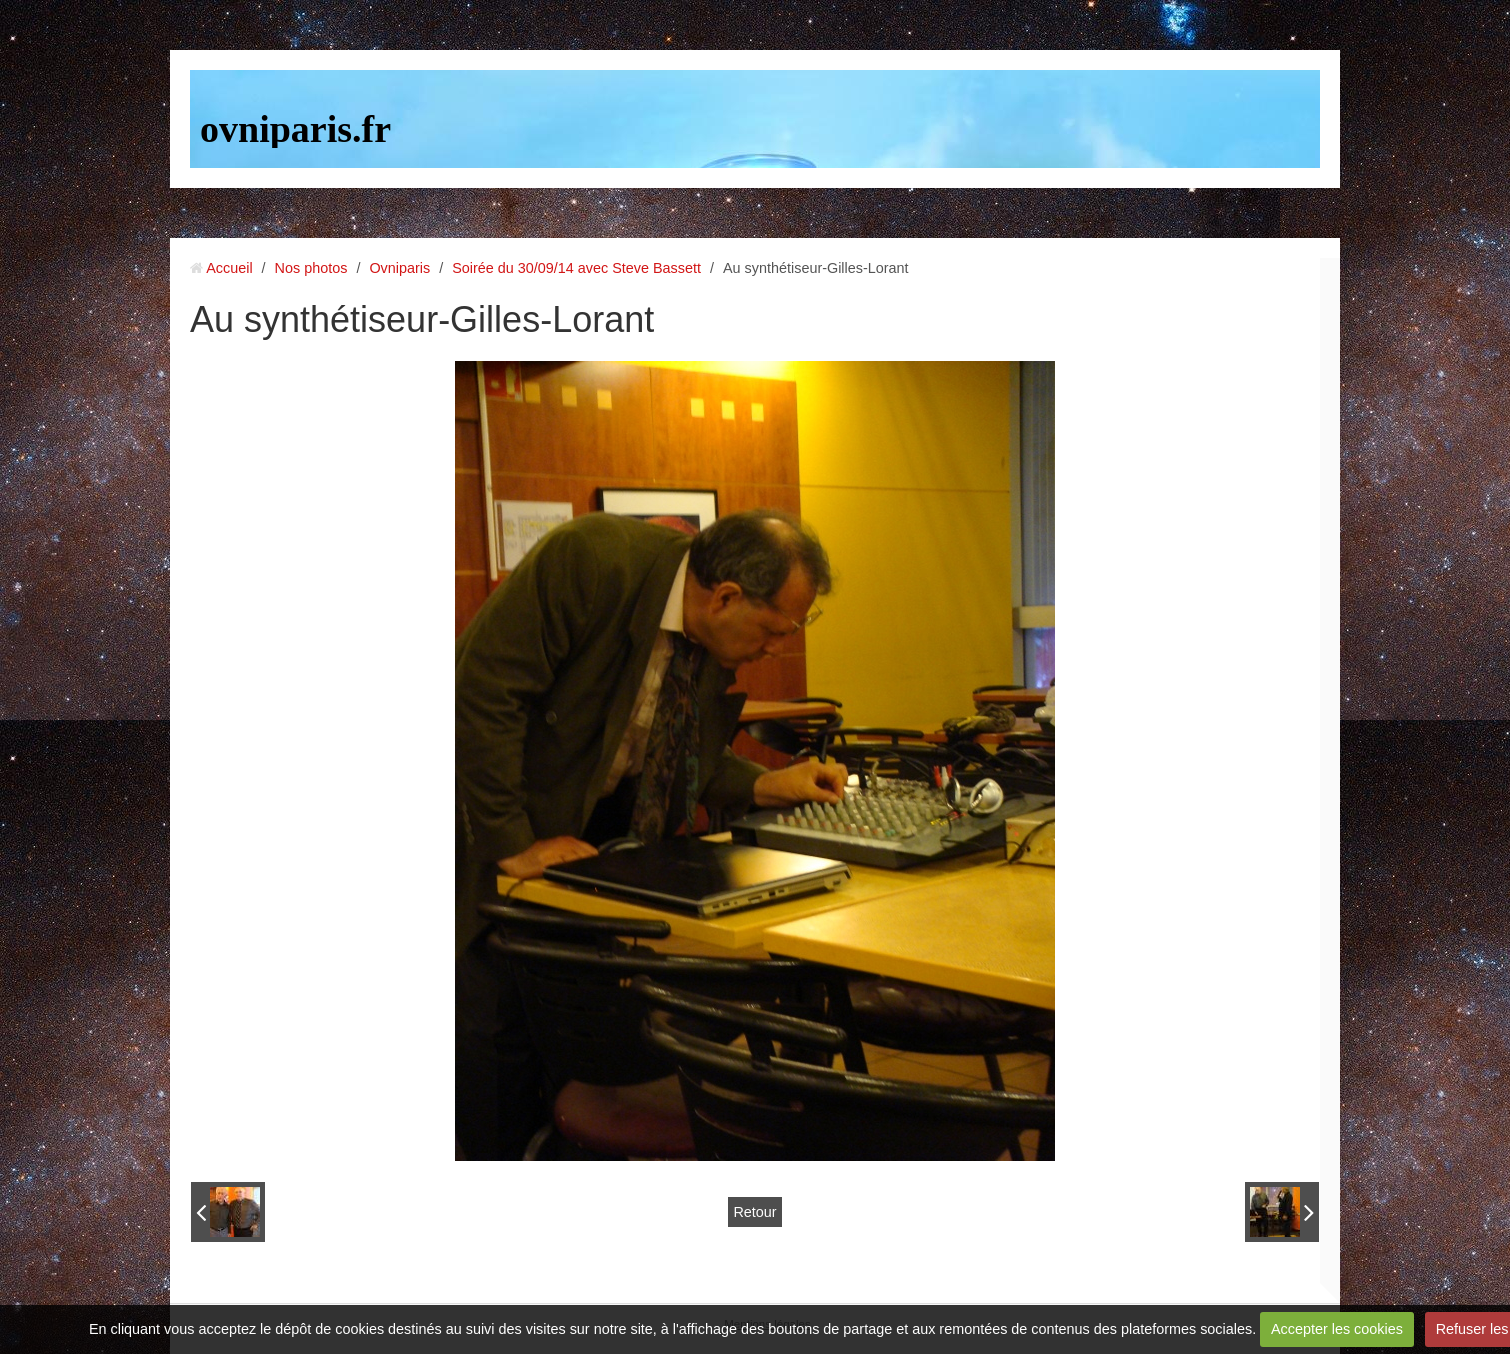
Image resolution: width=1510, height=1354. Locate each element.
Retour (754, 1212)
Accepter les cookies (1337, 1329)
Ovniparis (399, 268)
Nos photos (311, 268)
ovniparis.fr (295, 129)
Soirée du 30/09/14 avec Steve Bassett (576, 268)
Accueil (229, 268)
